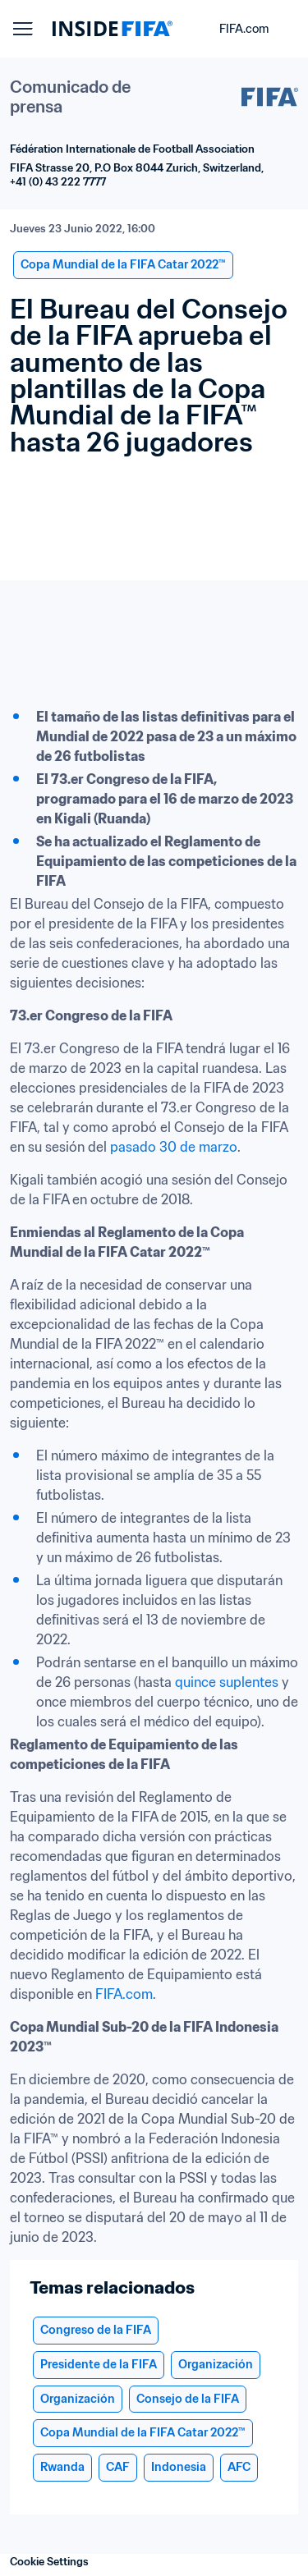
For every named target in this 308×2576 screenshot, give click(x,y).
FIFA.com (124, 1994)
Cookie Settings (49, 2562)
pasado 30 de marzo (173, 1147)
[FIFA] (112, 28)
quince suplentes (226, 1682)
